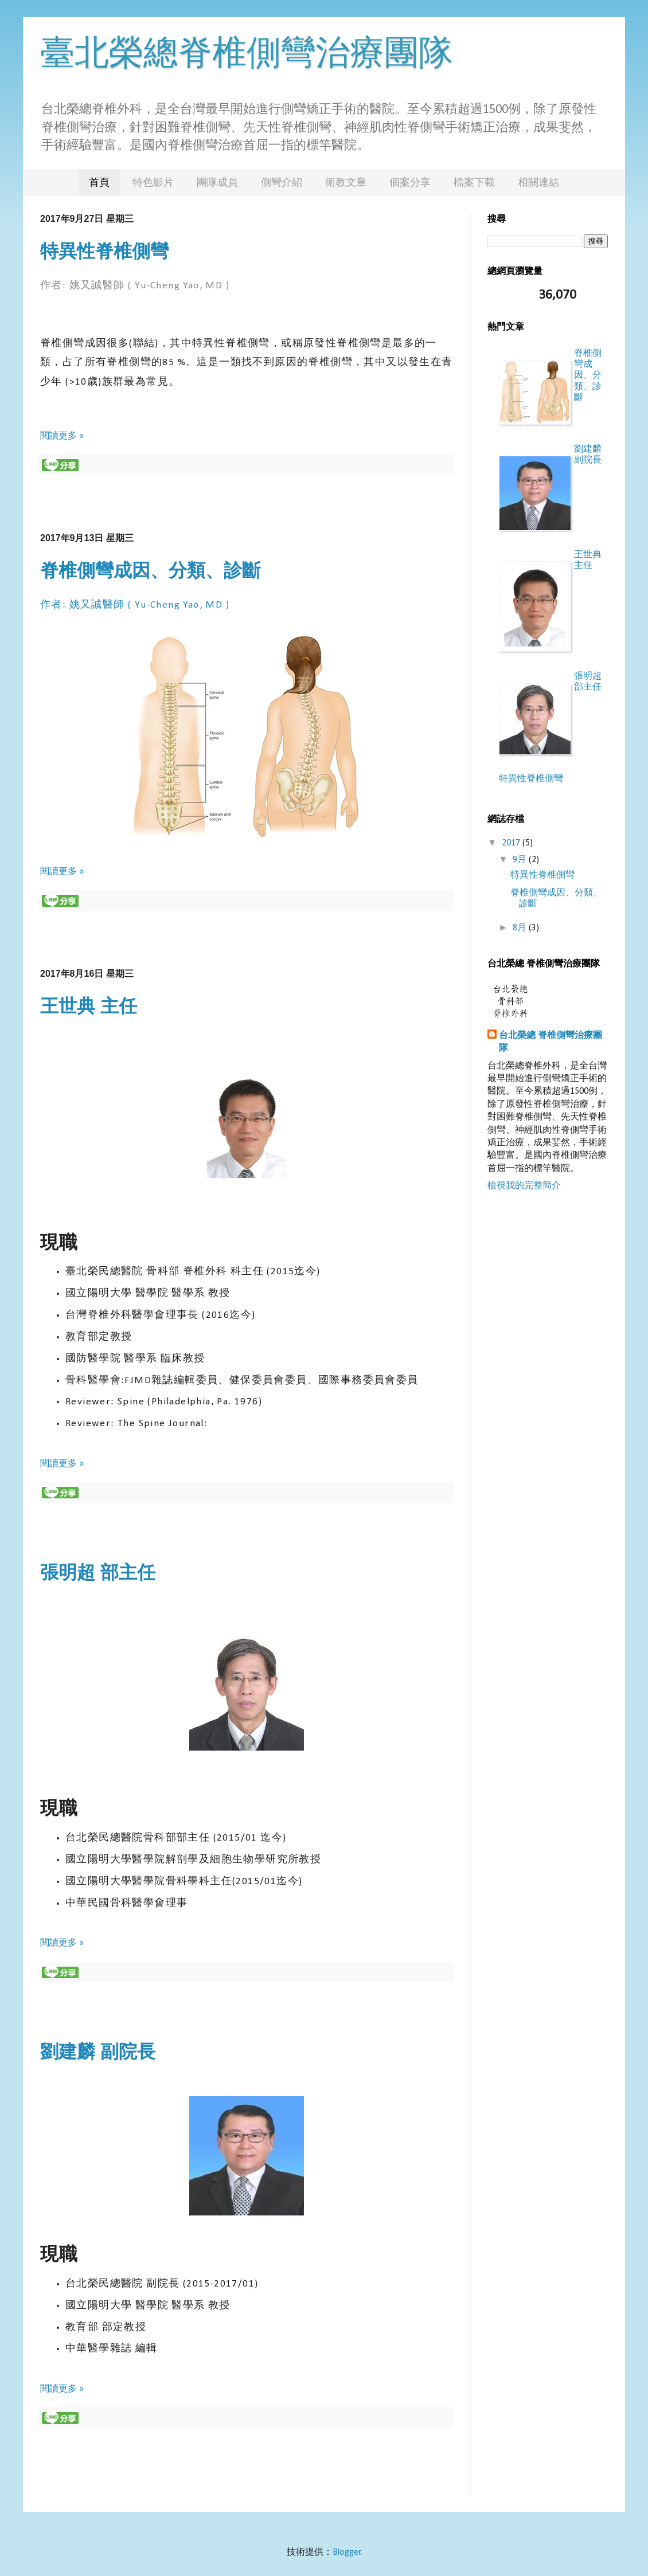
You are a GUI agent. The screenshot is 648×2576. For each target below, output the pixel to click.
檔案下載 (474, 182)
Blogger (347, 2552)
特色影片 (153, 182)
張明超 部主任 (97, 1572)
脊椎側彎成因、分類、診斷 (150, 570)
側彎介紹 (281, 182)
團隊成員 (217, 182)
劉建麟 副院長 (97, 2051)
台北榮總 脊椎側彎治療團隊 (550, 1042)
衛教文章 (345, 182)
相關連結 (538, 182)
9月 (521, 859)
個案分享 (410, 182)
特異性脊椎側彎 (104, 251)
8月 (521, 928)
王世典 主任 (88, 1006)
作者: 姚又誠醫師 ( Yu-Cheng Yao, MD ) (134, 286)
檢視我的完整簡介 (524, 1186)
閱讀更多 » (62, 436)
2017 (512, 843)
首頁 (99, 182)
